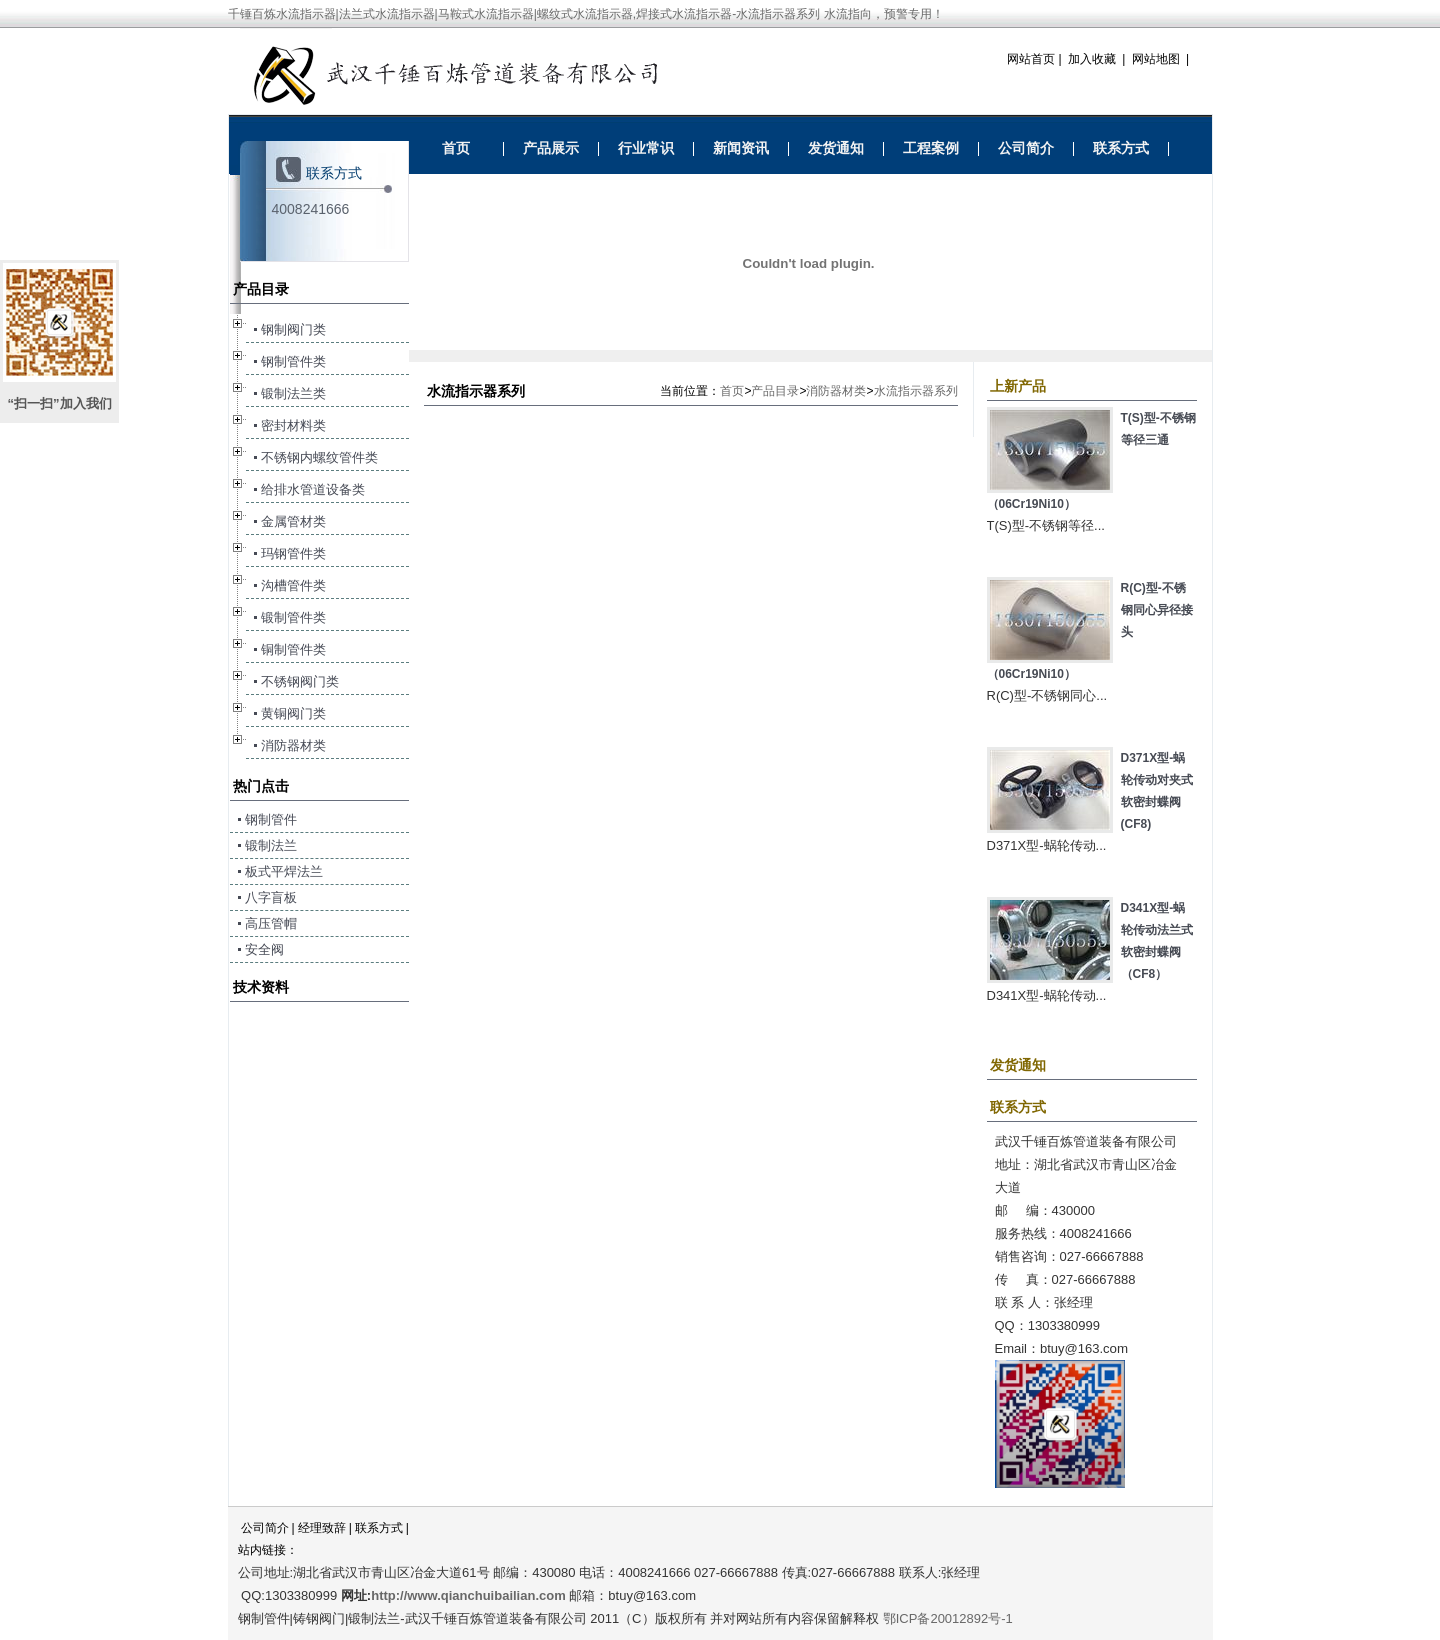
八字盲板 (271, 897)
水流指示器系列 (916, 391)
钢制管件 (271, 819)
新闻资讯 (741, 148)
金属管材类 (293, 521)
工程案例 (931, 148)
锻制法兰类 (293, 393)
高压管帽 (271, 923)
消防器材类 (836, 391)
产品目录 (775, 391)
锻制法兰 (271, 845)
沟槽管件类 (293, 585)
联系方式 (1121, 148)
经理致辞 (322, 1528)
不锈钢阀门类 (300, 681)
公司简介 (1026, 148)
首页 (456, 148)
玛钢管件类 (293, 553)
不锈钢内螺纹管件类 (319, 457)
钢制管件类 (293, 361)
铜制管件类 (293, 649)
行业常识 (646, 148)
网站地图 (1156, 59)
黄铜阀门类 (293, 713)
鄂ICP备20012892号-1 (948, 1618)
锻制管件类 (293, 617)
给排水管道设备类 (313, 489)
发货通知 (836, 148)
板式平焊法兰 (284, 871)
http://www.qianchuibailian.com (468, 1595)
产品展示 (551, 148)
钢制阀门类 (293, 329)
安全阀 (264, 949)
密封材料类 (293, 425)
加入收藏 (1092, 59)
